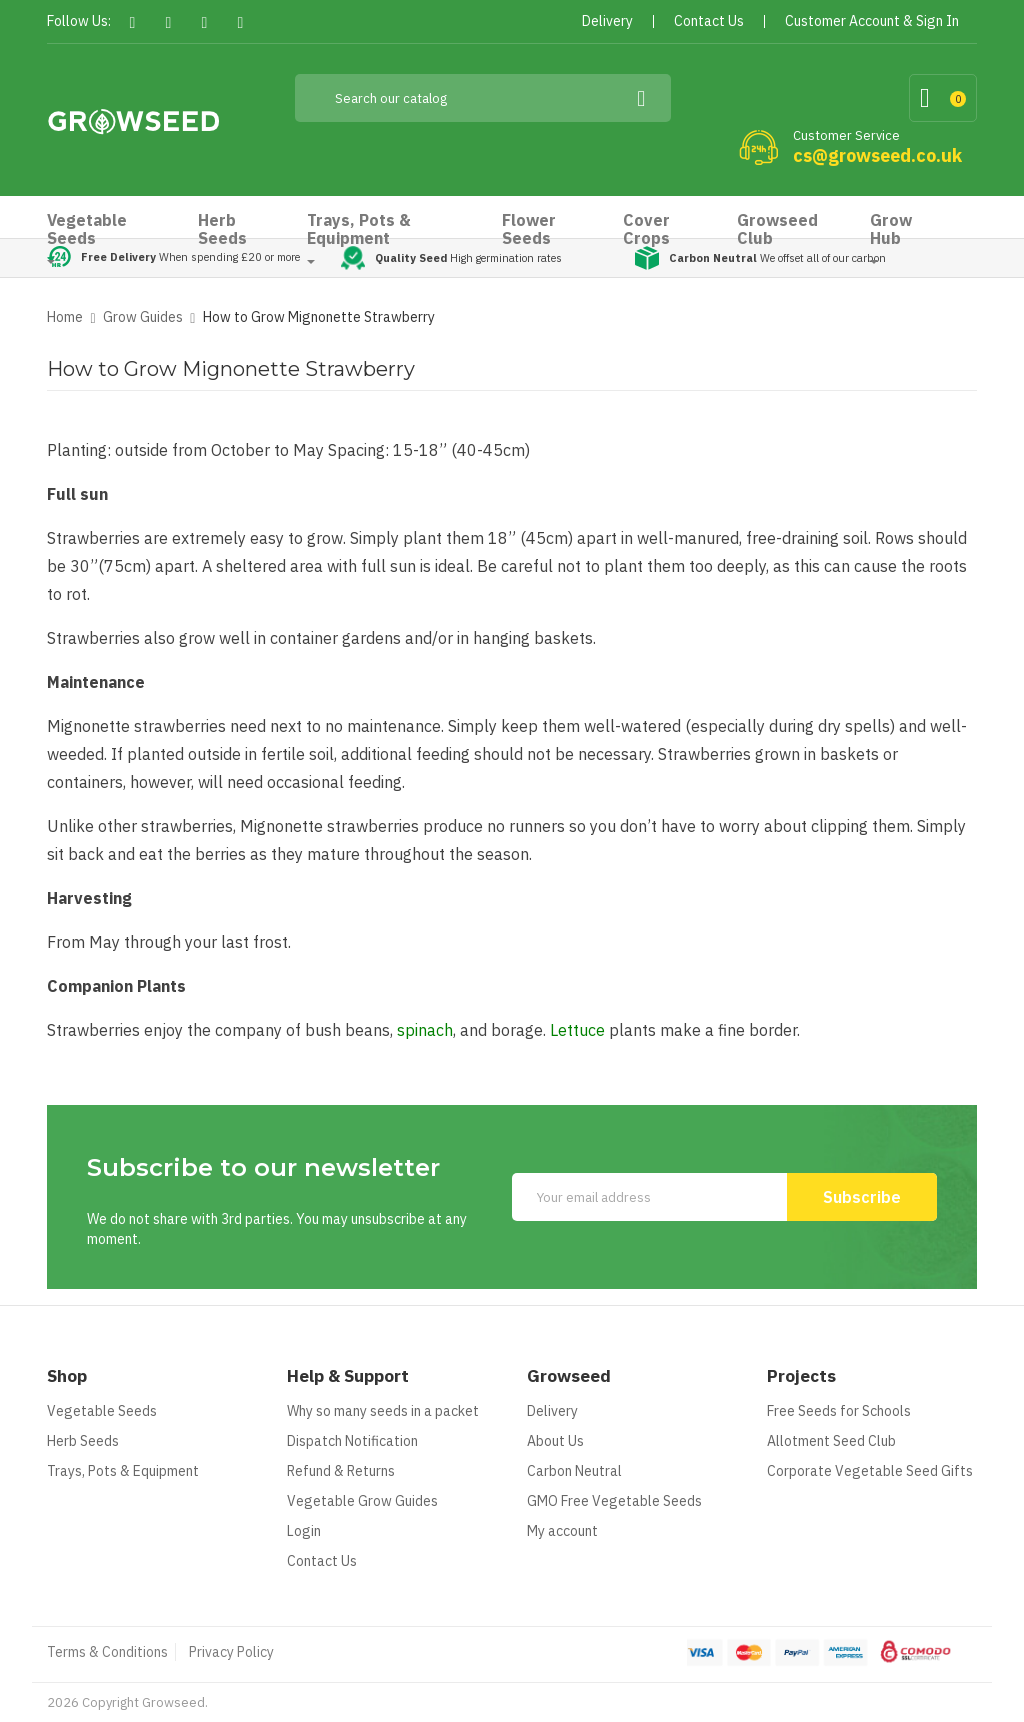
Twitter (168, 22)
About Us (555, 1441)
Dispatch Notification (352, 1441)
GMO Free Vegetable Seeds (614, 1501)
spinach (425, 1030)
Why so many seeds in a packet (383, 1411)
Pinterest (204, 22)
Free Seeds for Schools (839, 1411)
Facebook (132, 22)
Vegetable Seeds (102, 1411)
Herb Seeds (83, 1441)
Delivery (552, 1411)
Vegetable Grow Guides (362, 1501)
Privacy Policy (231, 1652)
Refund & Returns (341, 1471)
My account (562, 1531)
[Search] (483, 98)
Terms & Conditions (107, 1652)
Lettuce (577, 1030)
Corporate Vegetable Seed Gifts (870, 1471)
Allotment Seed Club (831, 1441)
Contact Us (322, 1561)
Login (304, 1531)
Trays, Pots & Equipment (123, 1471)
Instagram (240, 22)
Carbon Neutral (574, 1471)
